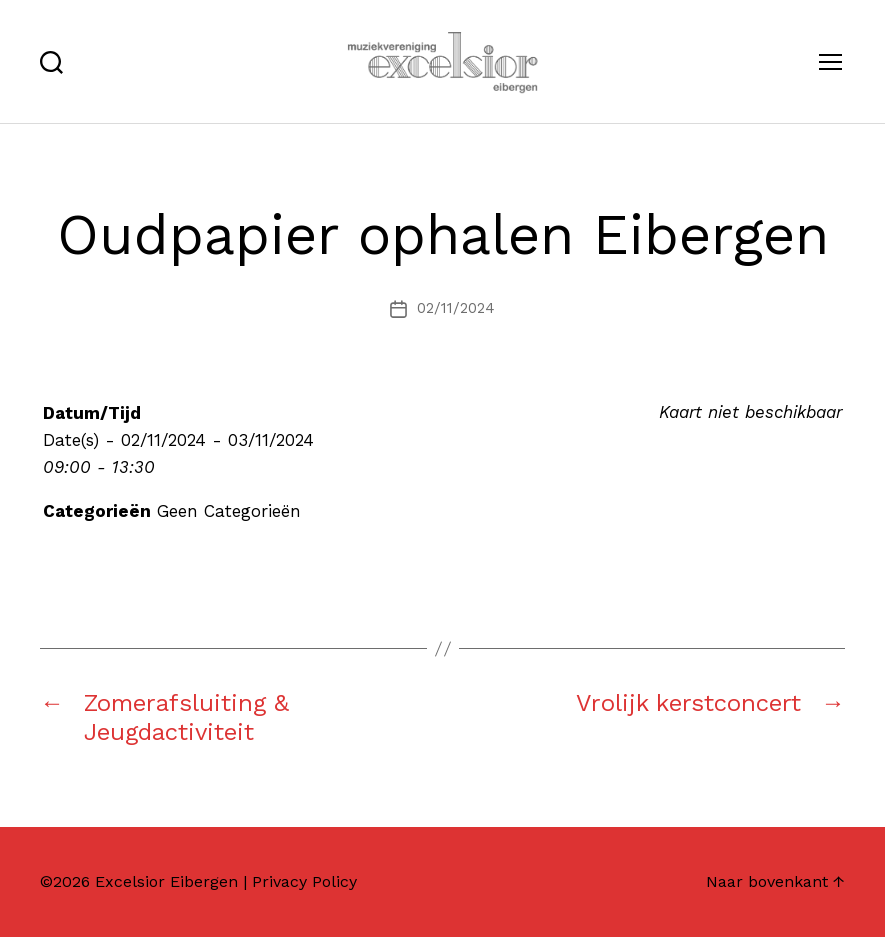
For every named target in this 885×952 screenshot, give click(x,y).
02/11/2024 (456, 324)
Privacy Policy (304, 896)
